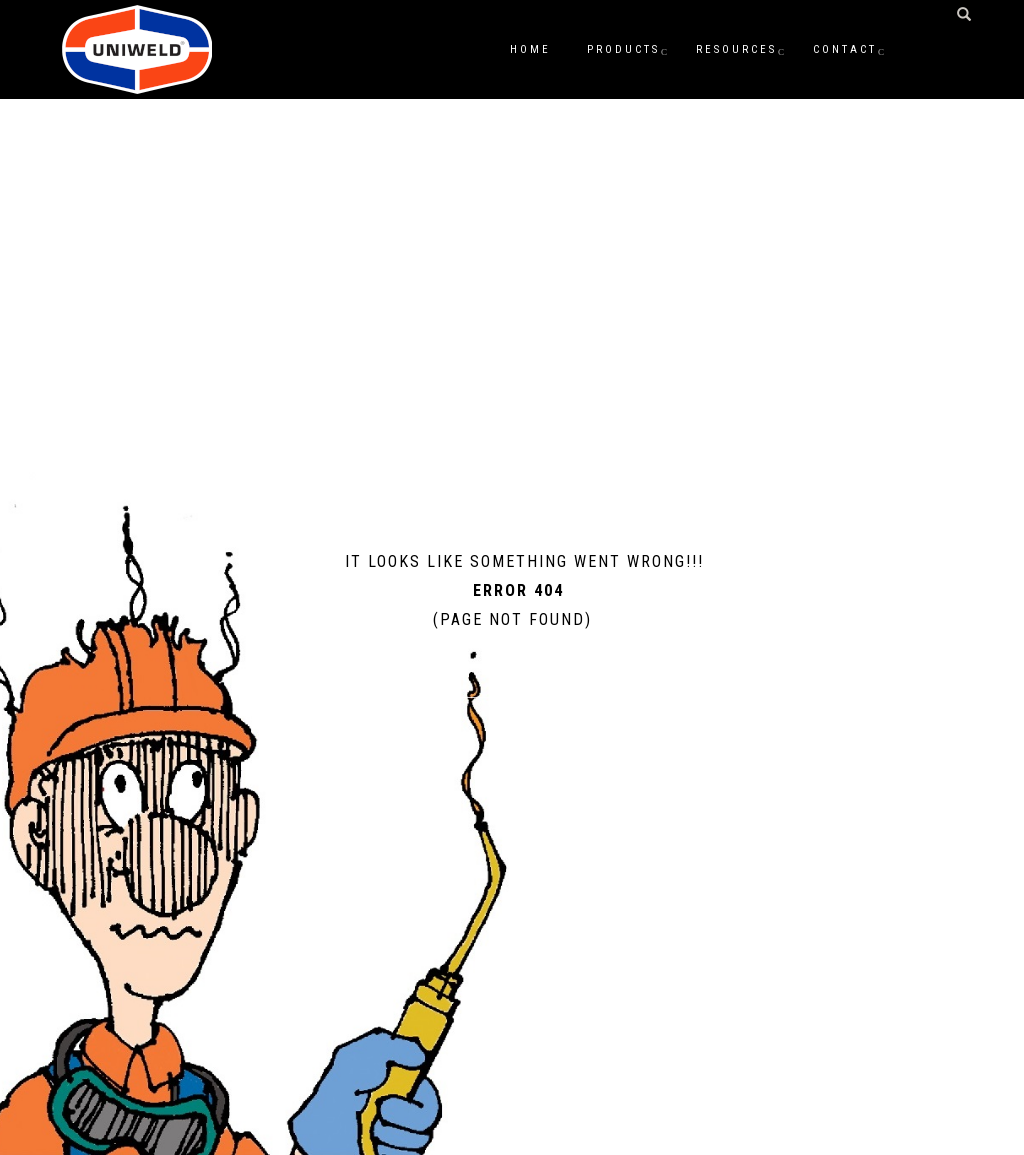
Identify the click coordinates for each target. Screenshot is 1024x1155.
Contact (845, 49)
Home (530, 49)
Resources (736, 49)
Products (623, 49)
